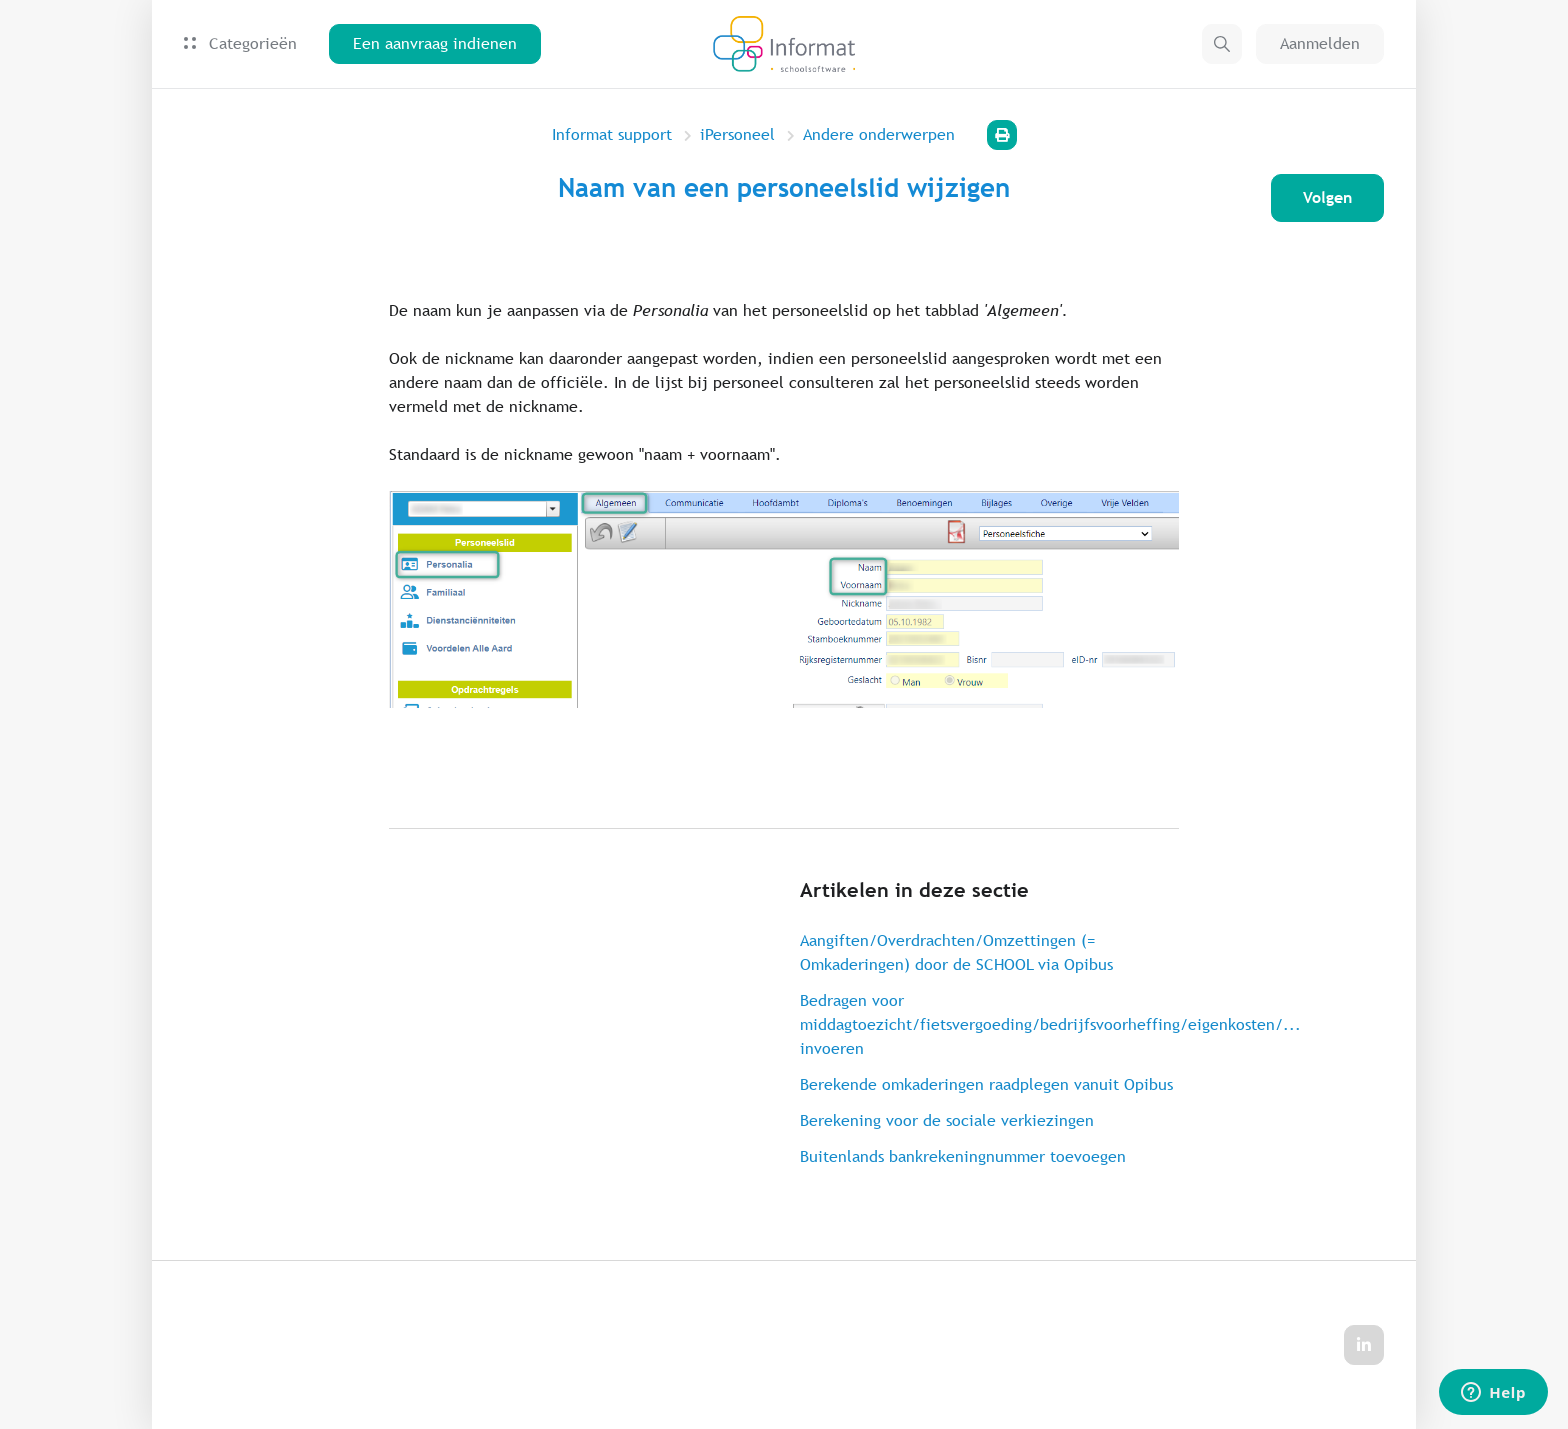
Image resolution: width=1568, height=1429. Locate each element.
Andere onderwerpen (879, 134)
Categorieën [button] (240, 43)
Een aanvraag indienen (435, 43)
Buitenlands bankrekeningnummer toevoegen (963, 1156)
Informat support (612, 134)
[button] (1222, 44)
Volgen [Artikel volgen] (1327, 197)
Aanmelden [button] (1320, 43)
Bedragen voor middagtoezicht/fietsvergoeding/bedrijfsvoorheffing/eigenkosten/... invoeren (989, 1024)
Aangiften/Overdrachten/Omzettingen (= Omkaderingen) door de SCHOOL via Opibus (956, 952)
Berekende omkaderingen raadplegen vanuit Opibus (986, 1084)
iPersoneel (737, 134)
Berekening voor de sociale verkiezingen (947, 1120)
